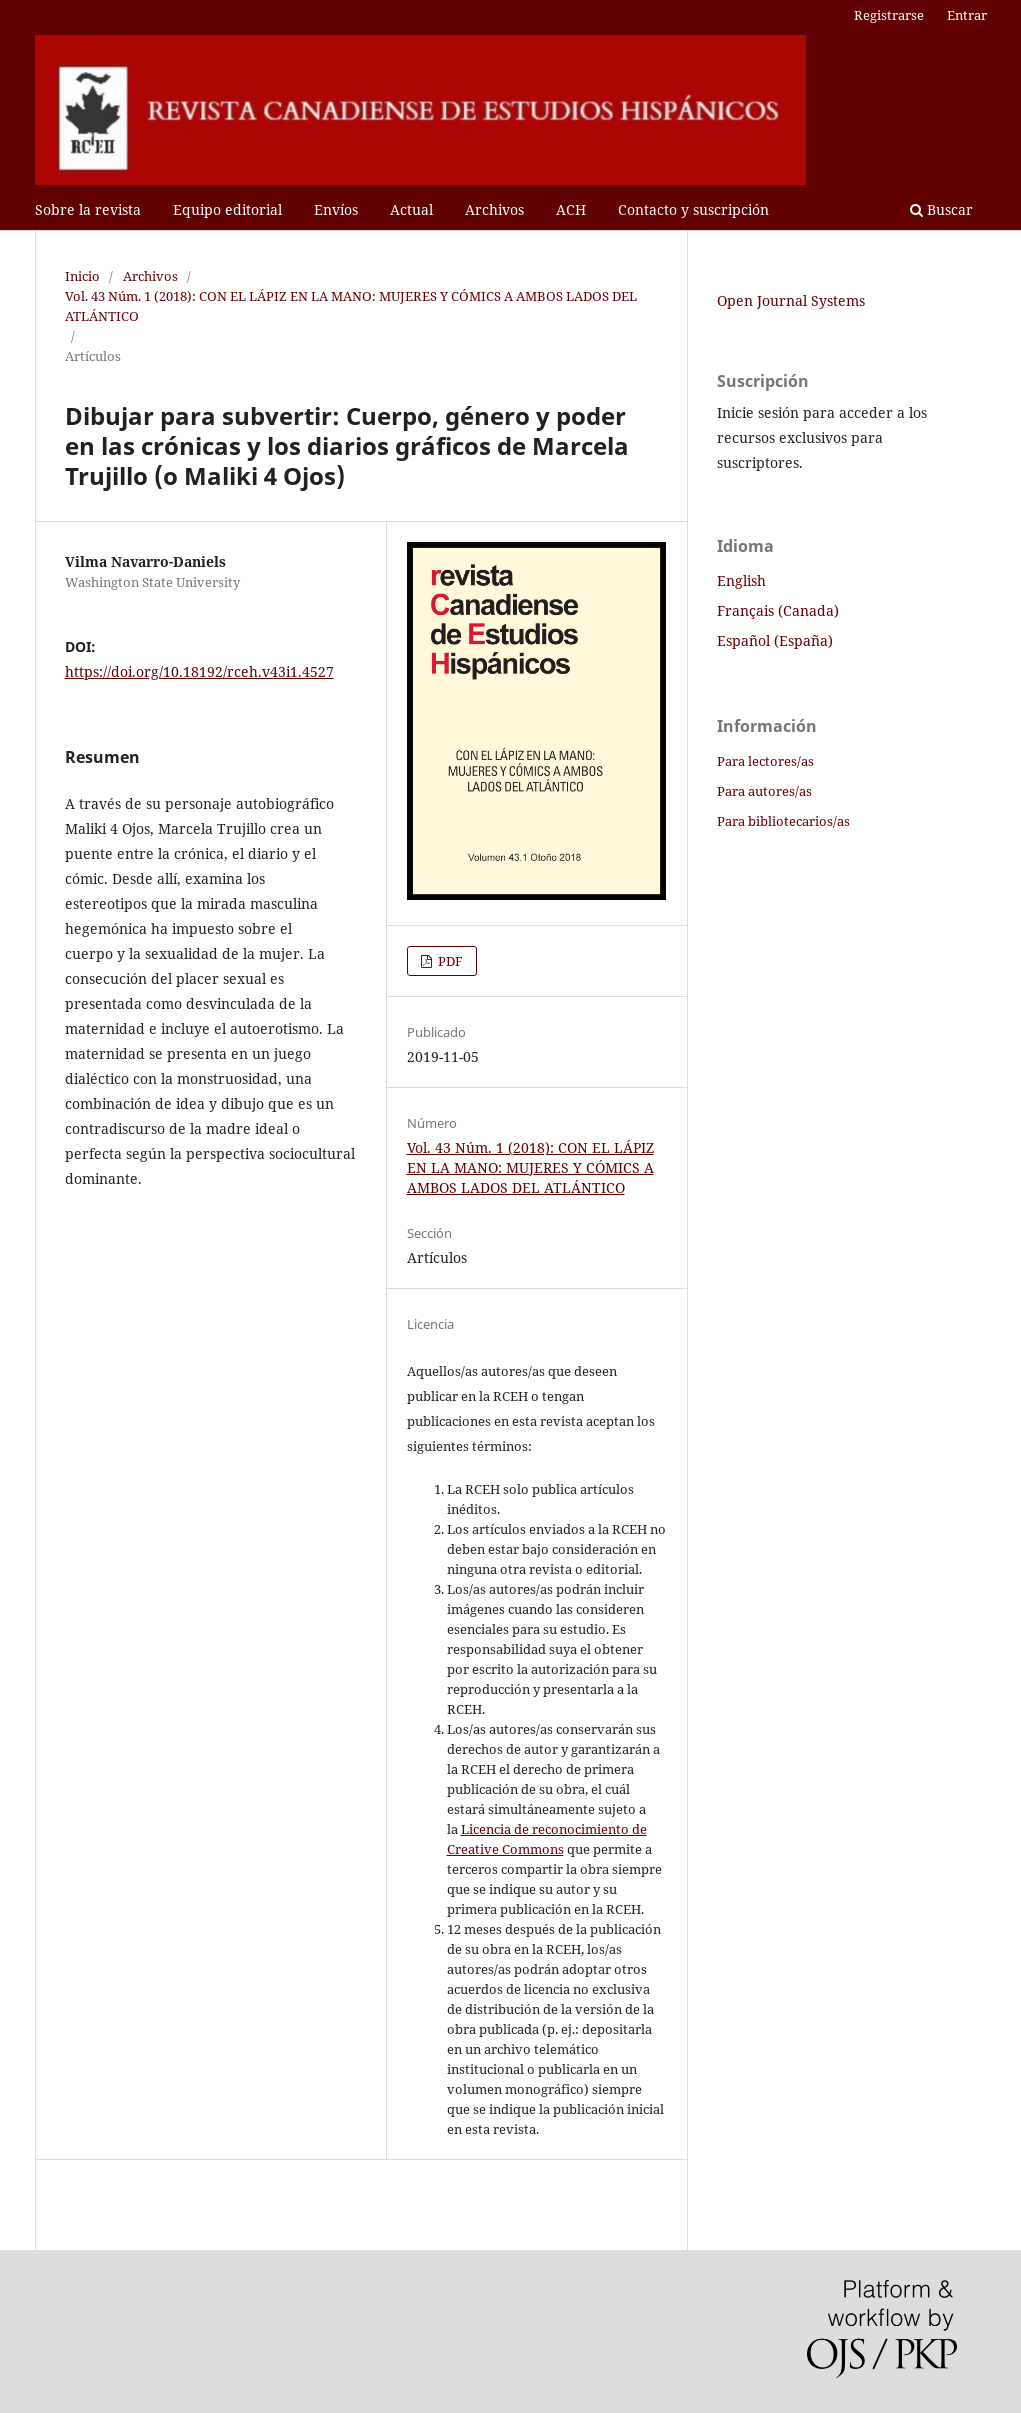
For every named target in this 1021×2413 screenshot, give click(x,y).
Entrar (967, 15)
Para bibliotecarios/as (783, 821)
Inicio (82, 276)
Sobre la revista (88, 209)
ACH (571, 209)
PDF (449, 961)
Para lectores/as (765, 761)
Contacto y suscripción (693, 209)
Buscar (941, 209)
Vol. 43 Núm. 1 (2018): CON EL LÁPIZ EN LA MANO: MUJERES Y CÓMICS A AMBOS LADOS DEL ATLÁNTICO (351, 306)
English (741, 580)
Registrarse (889, 15)
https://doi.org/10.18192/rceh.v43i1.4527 (199, 671)
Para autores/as (764, 791)
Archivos (494, 209)
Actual (411, 209)
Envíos (336, 209)
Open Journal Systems (791, 300)
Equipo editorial (227, 209)
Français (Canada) (778, 610)
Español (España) (775, 640)
